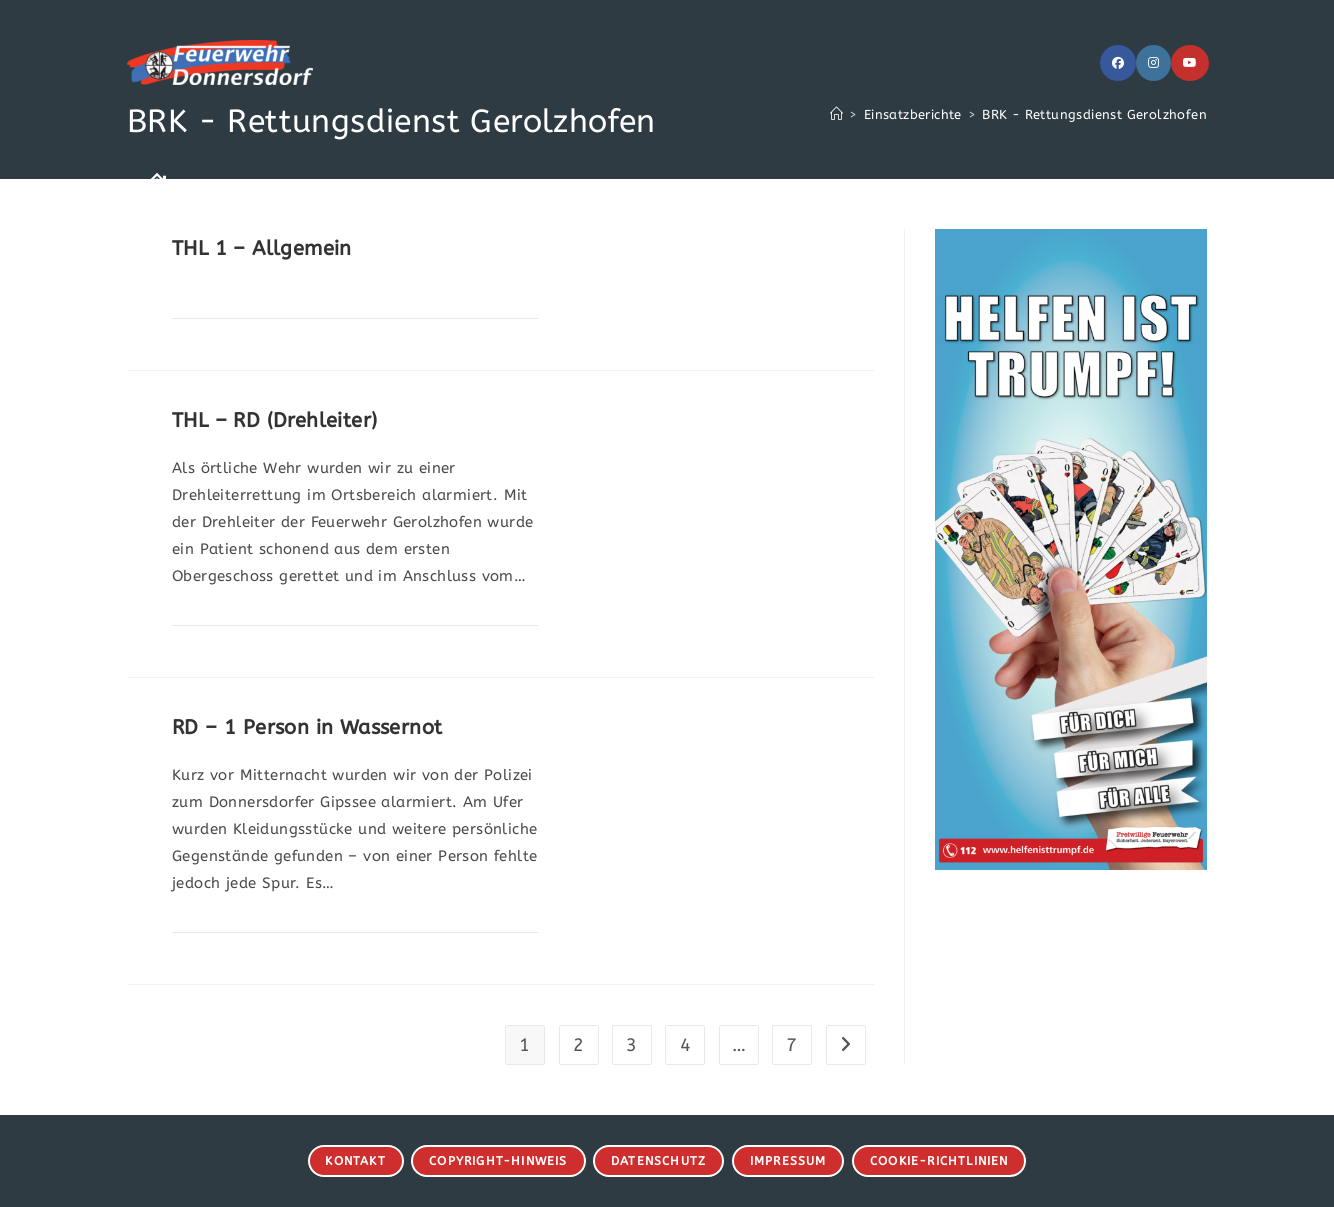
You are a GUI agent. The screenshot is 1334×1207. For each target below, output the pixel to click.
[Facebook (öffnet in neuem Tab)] (1118, 63)
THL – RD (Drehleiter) (274, 420)
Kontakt (355, 1161)
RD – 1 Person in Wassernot (307, 727)
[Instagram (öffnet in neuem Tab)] (1153, 63)
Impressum (788, 1161)
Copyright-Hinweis (498, 1161)
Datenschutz (658, 1161)
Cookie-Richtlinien (939, 1161)
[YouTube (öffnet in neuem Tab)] (1190, 63)
